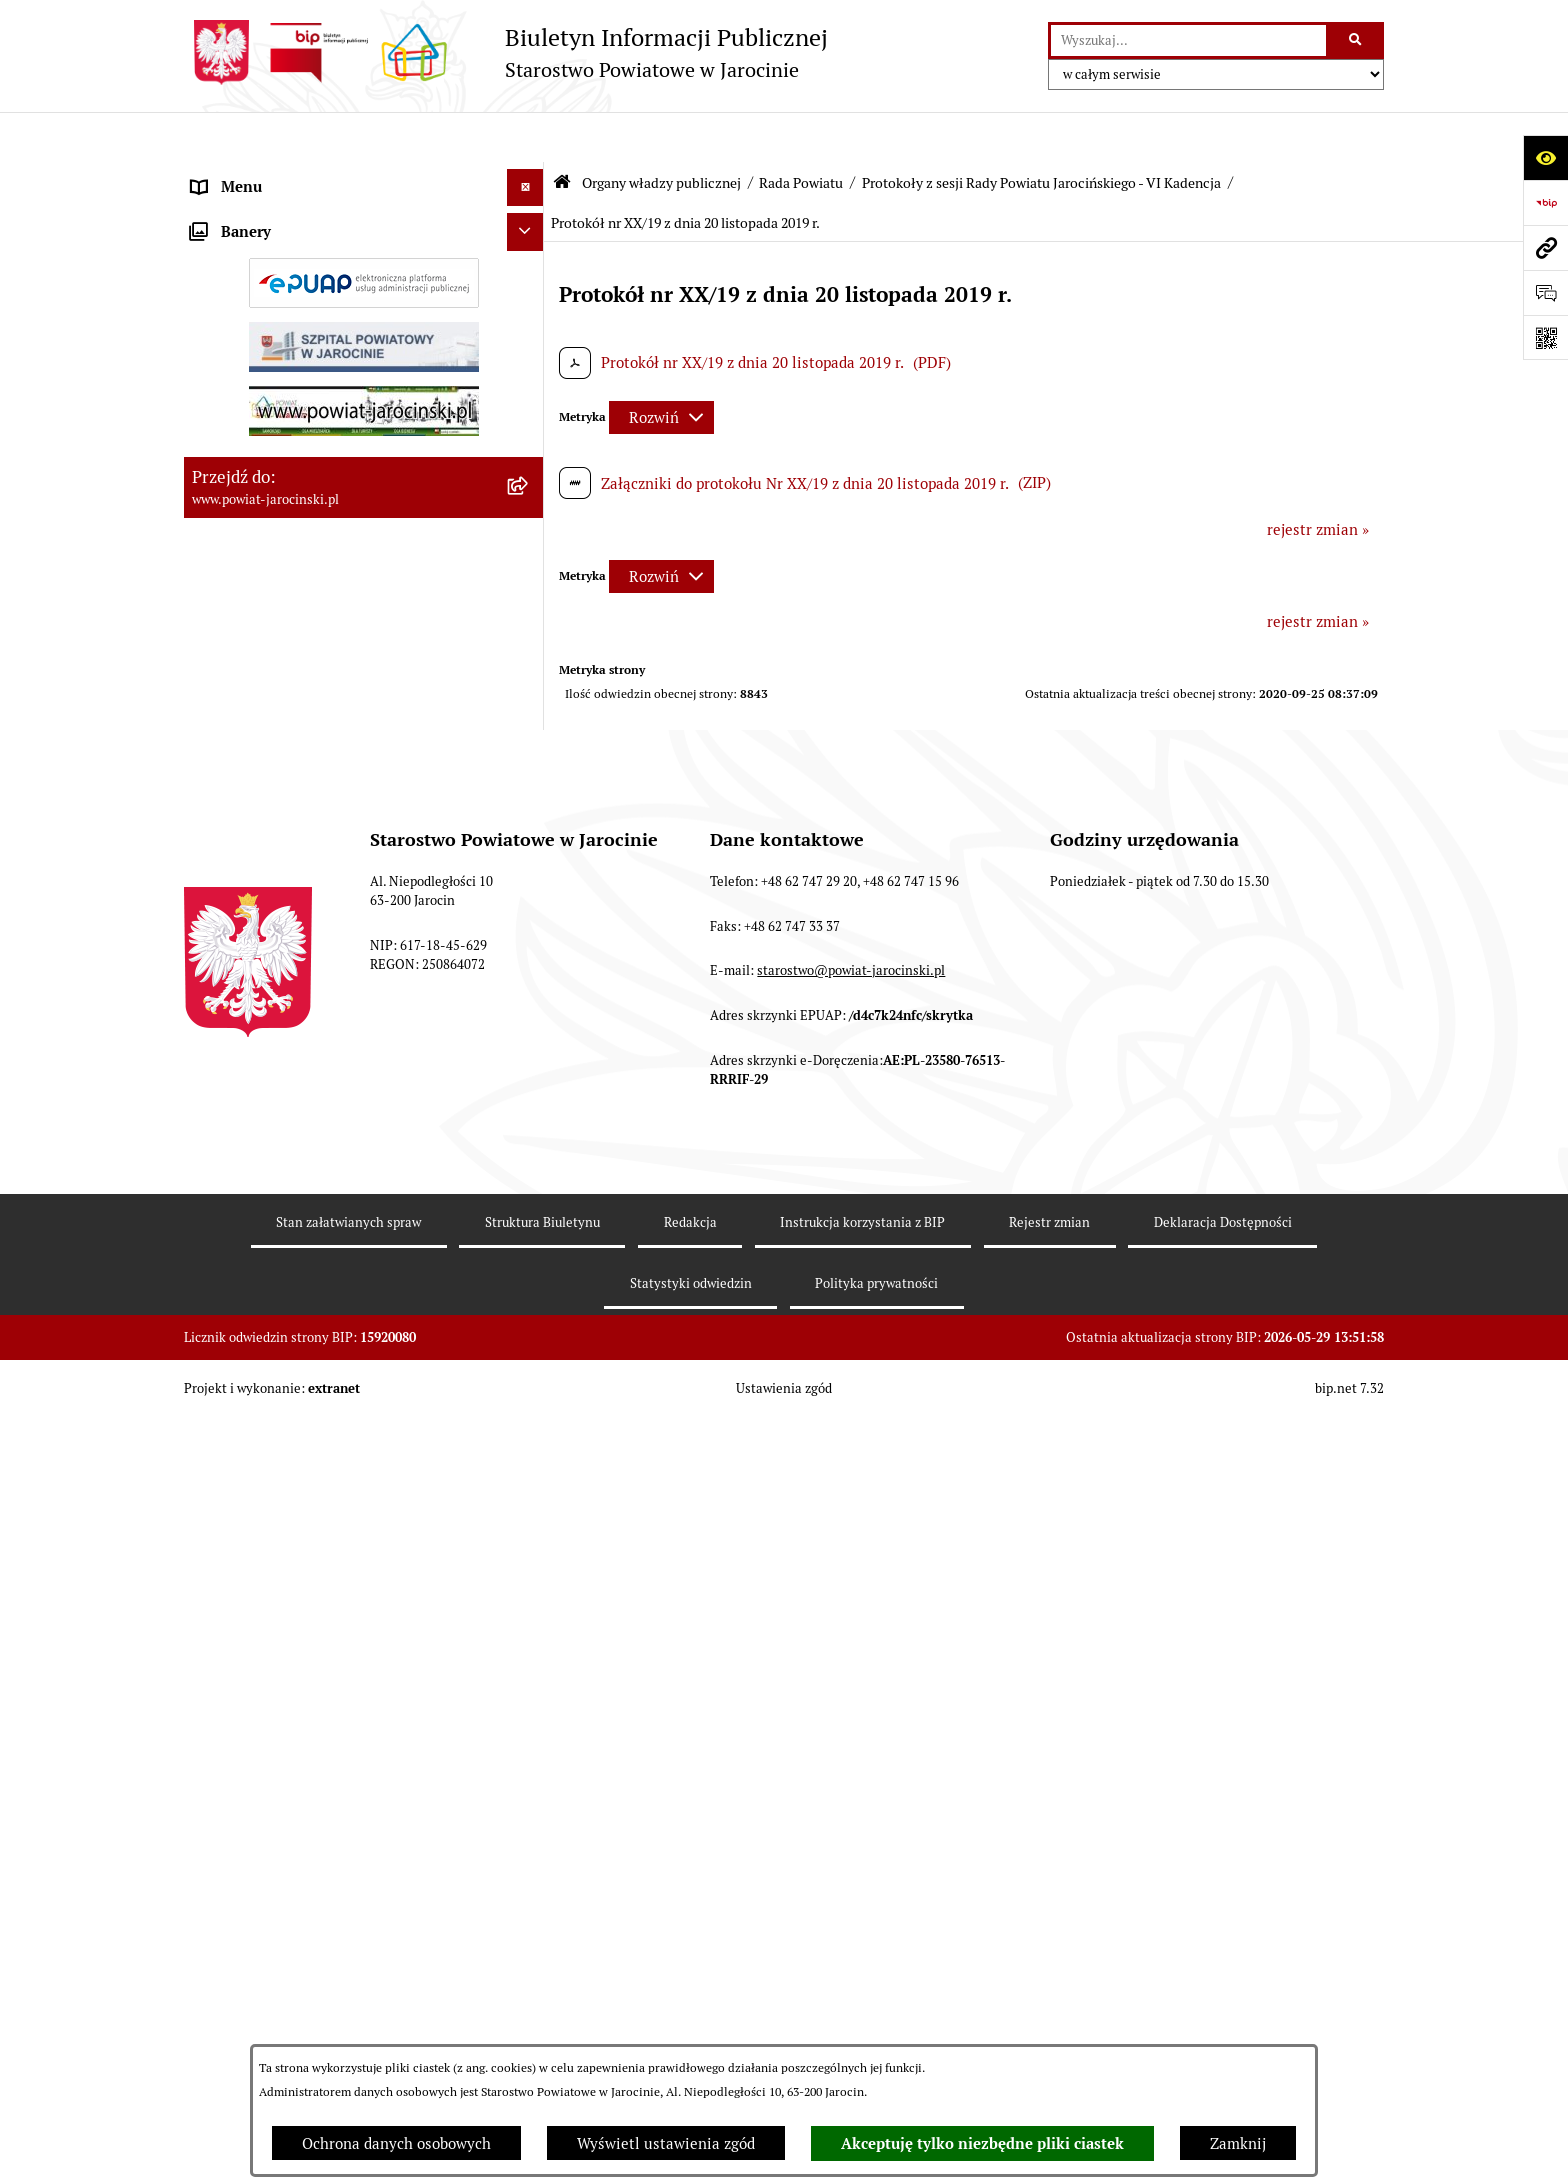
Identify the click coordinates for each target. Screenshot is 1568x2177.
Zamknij (1238, 2143)
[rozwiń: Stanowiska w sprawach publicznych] (529, 1094)
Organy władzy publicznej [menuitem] (279, 174)
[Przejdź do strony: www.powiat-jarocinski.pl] (1545, 247)
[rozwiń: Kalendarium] (529, 729)
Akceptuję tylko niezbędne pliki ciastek (982, 2144)
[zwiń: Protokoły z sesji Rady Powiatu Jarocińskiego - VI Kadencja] (529, 1347)
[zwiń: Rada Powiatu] (529, 224)
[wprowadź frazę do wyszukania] (1188, 41)
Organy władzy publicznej (661, 133)
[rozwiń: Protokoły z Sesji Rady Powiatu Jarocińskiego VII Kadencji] (529, 780)
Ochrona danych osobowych (396, 2143)
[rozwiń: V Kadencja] (529, 1246)
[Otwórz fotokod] (1545, 337)
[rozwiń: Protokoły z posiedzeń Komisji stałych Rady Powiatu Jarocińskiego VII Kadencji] (529, 853)
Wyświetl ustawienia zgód (666, 2143)
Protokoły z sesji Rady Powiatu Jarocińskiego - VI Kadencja (1041, 133)
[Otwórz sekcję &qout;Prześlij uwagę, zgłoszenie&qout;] (1545, 292)
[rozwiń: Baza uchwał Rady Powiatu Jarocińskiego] (529, 1021)
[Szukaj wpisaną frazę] (1356, 41)
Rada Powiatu (801, 133)
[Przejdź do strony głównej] (506, 52)
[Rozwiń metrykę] (661, 368)
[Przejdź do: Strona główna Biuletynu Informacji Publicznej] (562, 132)
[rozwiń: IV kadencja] (529, 1296)
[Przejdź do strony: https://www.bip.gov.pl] (1545, 202)
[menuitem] (364, 225)
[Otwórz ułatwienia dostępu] (1545, 157)
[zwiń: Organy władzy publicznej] (529, 175)
